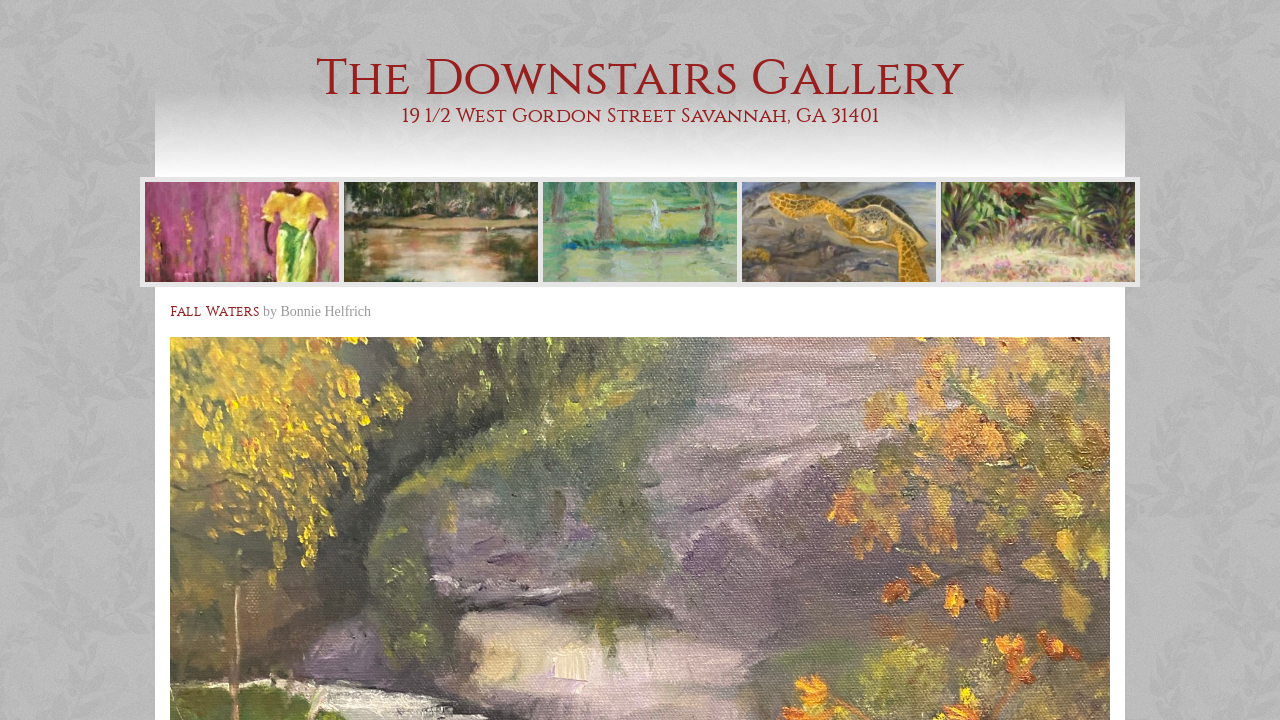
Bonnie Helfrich (326, 311)
